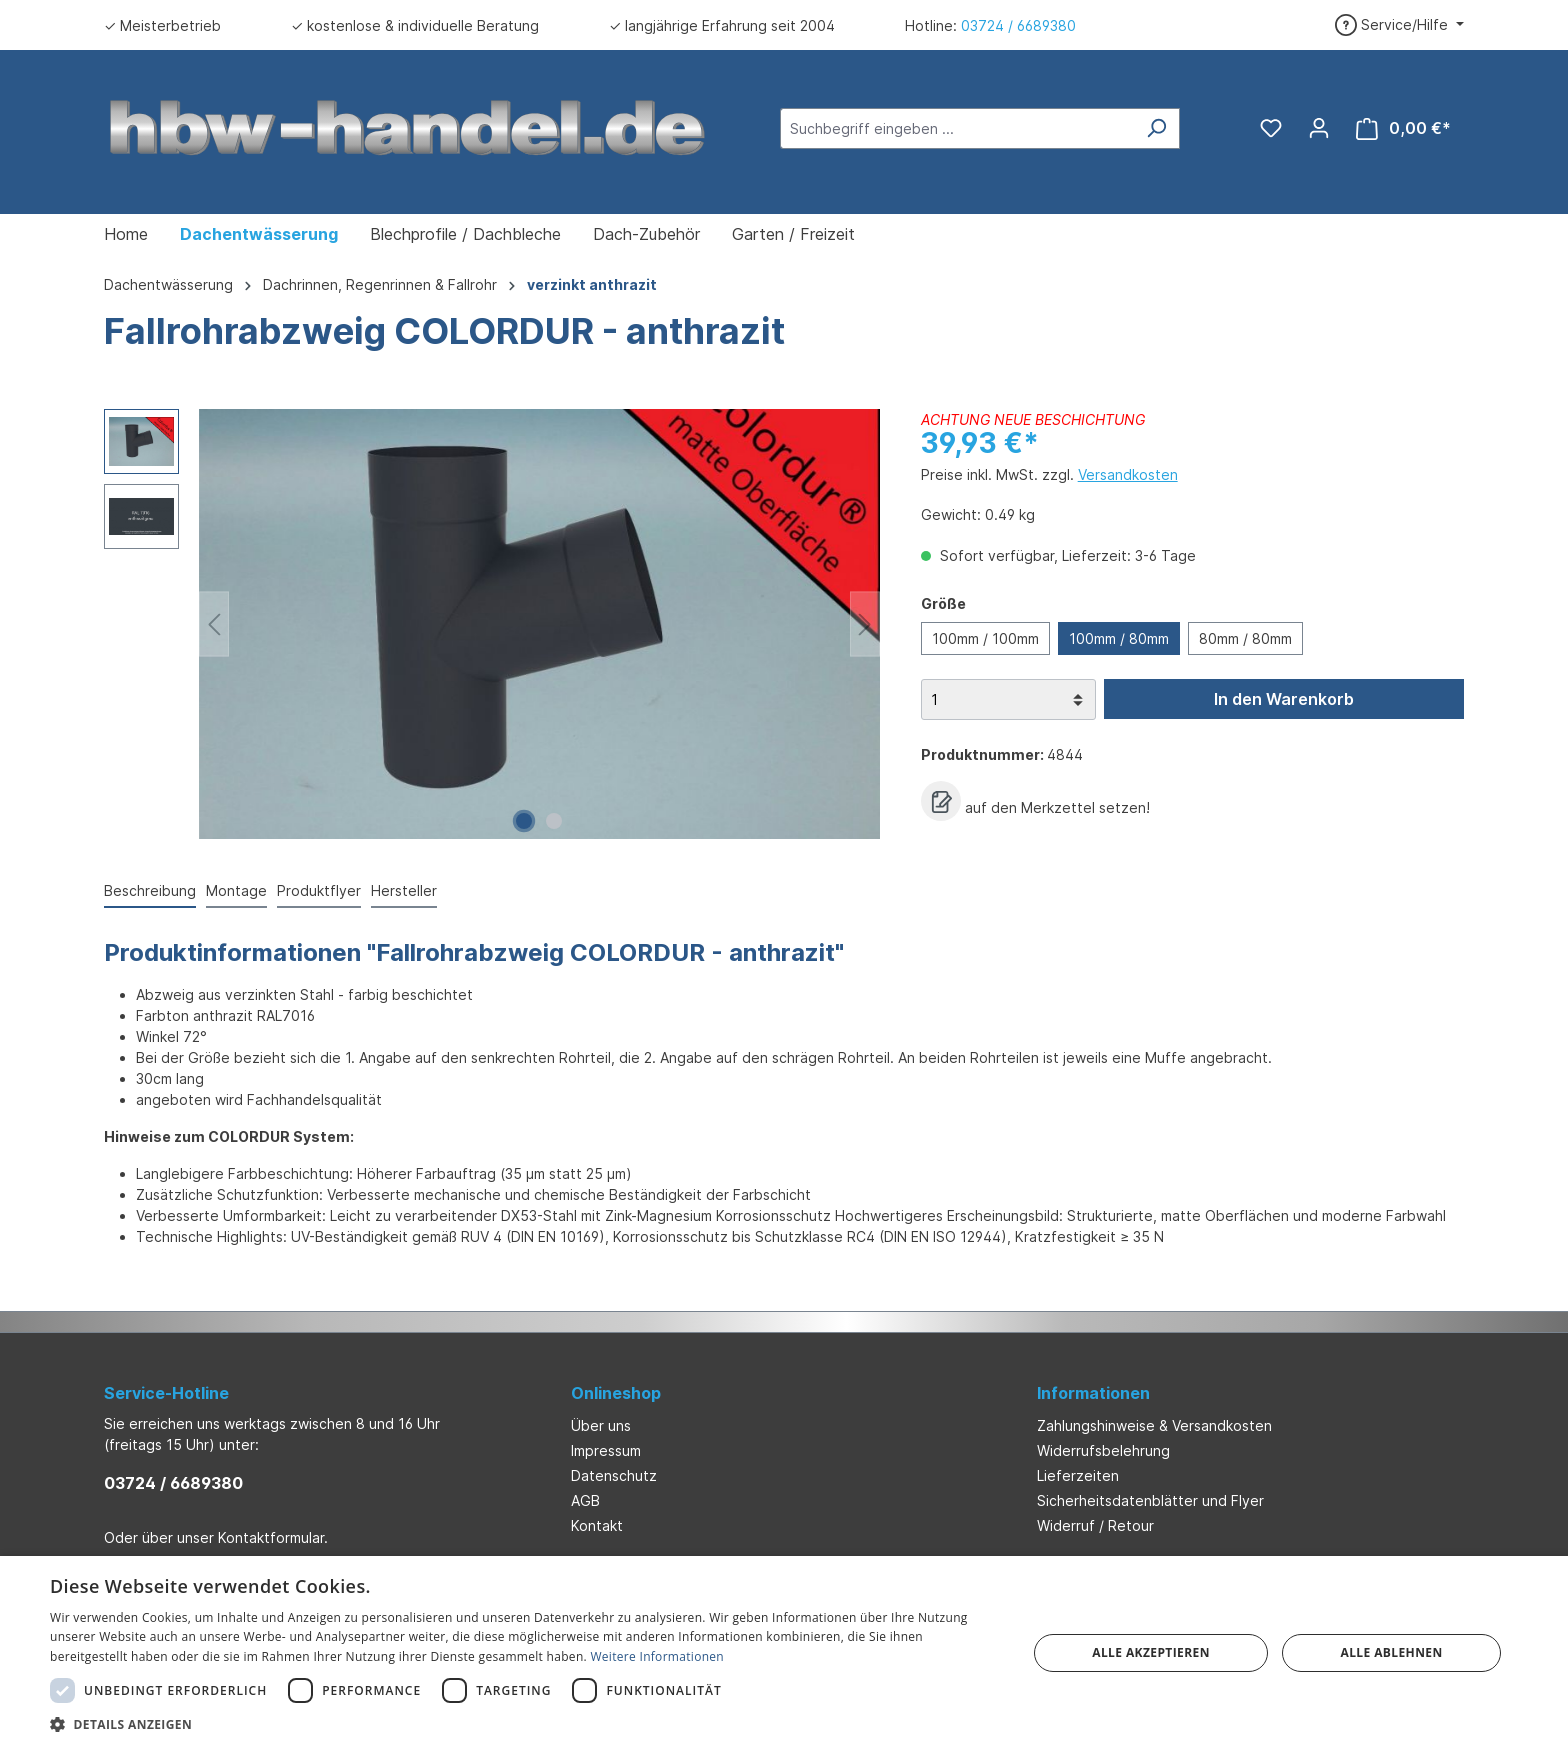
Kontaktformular (271, 1537)
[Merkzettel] (1271, 128)
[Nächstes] (865, 624)
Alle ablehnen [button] (1392, 1652)
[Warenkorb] (1403, 128)
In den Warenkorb (1284, 699)
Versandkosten (1128, 474)
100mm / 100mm (985, 638)
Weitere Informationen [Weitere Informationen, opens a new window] (657, 1656)
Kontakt (597, 1525)
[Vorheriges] (214, 624)
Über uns (601, 1425)
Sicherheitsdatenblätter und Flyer (1150, 1500)
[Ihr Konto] (1319, 128)
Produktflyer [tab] (319, 890)
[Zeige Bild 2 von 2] (554, 821)
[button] (524, 1724)
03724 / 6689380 (1018, 25)
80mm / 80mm (1245, 638)
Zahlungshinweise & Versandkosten (1154, 1425)
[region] (492, 624)
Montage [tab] (236, 890)
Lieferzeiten (1078, 1475)
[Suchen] (1156, 128)
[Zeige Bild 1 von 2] (524, 821)
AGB (585, 1500)
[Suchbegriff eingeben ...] (957, 128)
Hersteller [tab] (404, 890)
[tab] (150, 891)
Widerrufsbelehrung (1103, 1450)
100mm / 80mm (1119, 638)
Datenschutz (614, 1475)
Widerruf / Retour (1095, 1525)
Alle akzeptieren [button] (1151, 1652)
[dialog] (784, 1652)
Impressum (606, 1450)
